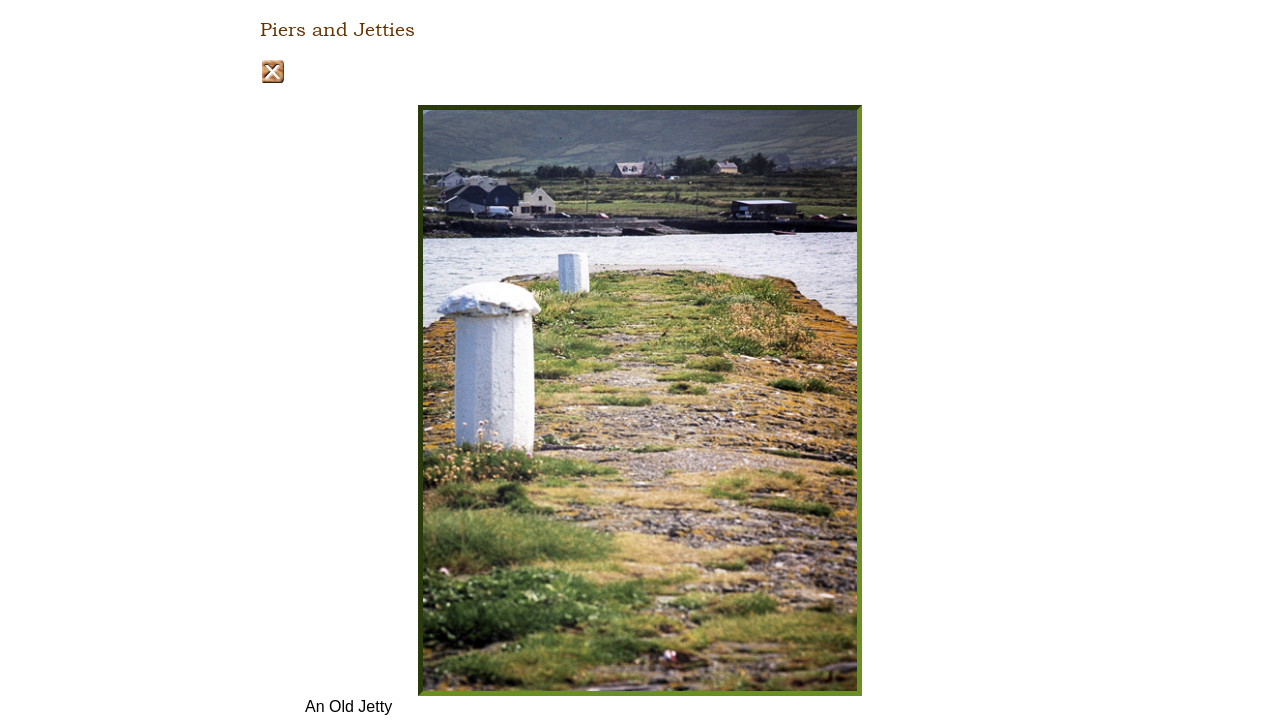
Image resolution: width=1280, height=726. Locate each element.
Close (272, 71)
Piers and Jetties (337, 30)
